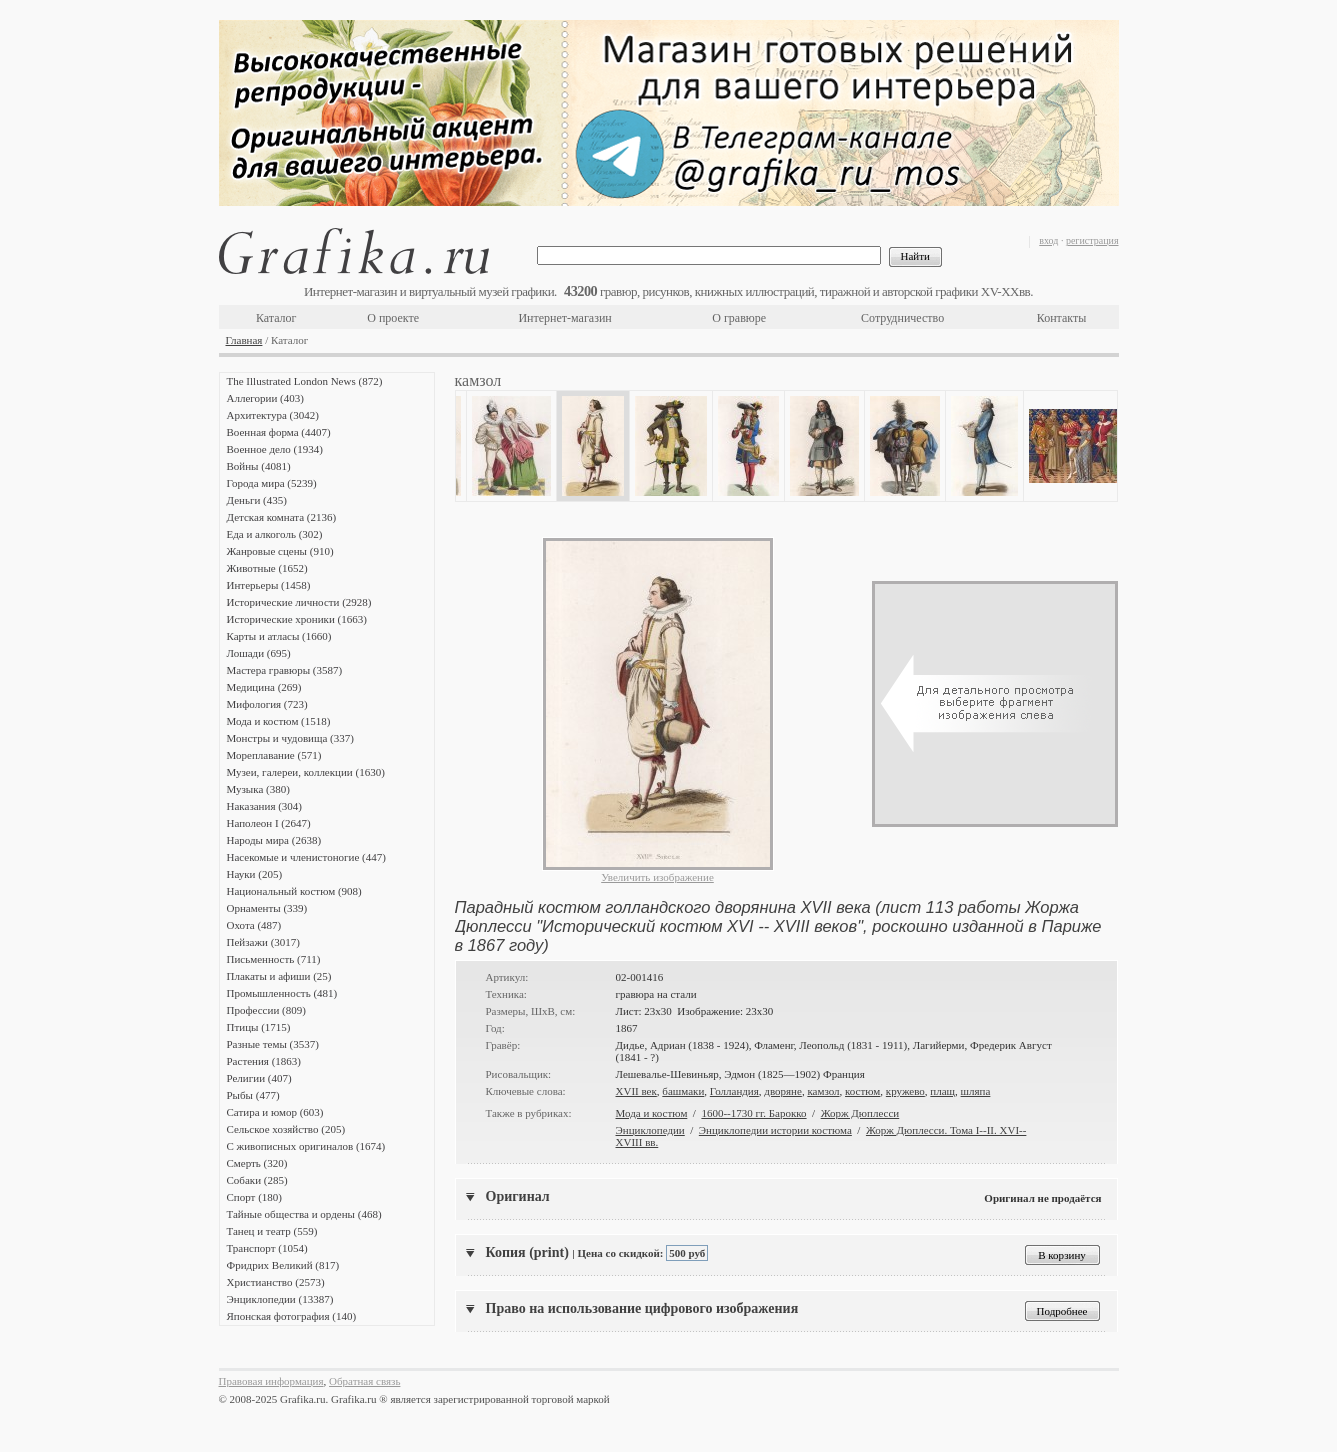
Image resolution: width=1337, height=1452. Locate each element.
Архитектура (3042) (273, 415)
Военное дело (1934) (275, 449)
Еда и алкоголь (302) (275, 534)
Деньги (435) (257, 500)
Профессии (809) (266, 1010)
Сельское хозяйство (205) (286, 1129)
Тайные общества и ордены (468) (304, 1214)
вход (1048, 240)
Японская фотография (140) (292, 1316)
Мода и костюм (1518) (279, 721)
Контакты (1062, 318)
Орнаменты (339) (267, 908)
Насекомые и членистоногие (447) (306, 857)
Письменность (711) (274, 959)
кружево (905, 1091)
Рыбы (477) (253, 1095)
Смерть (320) (257, 1163)
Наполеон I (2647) (269, 823)
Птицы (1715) (259, 1027)
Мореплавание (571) (274, 755)
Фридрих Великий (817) (283, 1265)
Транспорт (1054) (267, 1248)
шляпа (976, 1091)
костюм (862, 1091)
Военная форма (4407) (279, 432)
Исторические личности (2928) (299, 602)
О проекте (393, 318)
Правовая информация (271, 1381)
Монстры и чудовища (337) (290, 738)
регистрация (1092, 240)
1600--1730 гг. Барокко (753, 1113)
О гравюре (739, 318)
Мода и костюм (652, 1113)
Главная (244, 340)
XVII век (636, 1091)
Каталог (276, 318)
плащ (942, 1091)
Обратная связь (364, 1381)
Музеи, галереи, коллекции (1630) (306, 772)
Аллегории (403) (265, 398)
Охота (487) (254, 925)
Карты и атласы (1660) (279, 636)
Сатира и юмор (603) (275, 1112)
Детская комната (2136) (282, 517)
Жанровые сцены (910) (280, 551)
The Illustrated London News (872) (305, 381)
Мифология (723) (267, 704)
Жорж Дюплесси (860, 1113)
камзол (823, 1091)
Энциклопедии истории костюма (775, 1130)
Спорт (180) (254, 1197)
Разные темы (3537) (273, 1044)
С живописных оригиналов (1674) (306, 1146)
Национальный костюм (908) (294, 891)
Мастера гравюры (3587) (285, 670)
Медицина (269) (264, 687)
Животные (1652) (267, 568)
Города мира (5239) (272, 483)
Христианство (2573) (276, 1282)
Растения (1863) (264, 1061)
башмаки (683, 1091)
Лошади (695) (259, 653)
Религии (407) (259, 1078)
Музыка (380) (258, 789)
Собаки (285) (257, 1180)
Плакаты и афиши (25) (279, 976)
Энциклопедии (650, 1130)
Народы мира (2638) (274, 840)
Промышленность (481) (282, 993)
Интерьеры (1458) (269, 585)
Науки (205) (255, 874)
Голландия (734, 1091)
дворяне (783, 1091)
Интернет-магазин (564, 318)
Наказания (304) (265, 806)
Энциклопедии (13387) (280, 1299)
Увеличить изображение (657, 877)
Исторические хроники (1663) (297, 619)
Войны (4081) (259, 466)
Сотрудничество (902, 318)
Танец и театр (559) (272, 1231)
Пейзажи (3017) (264, 942)
